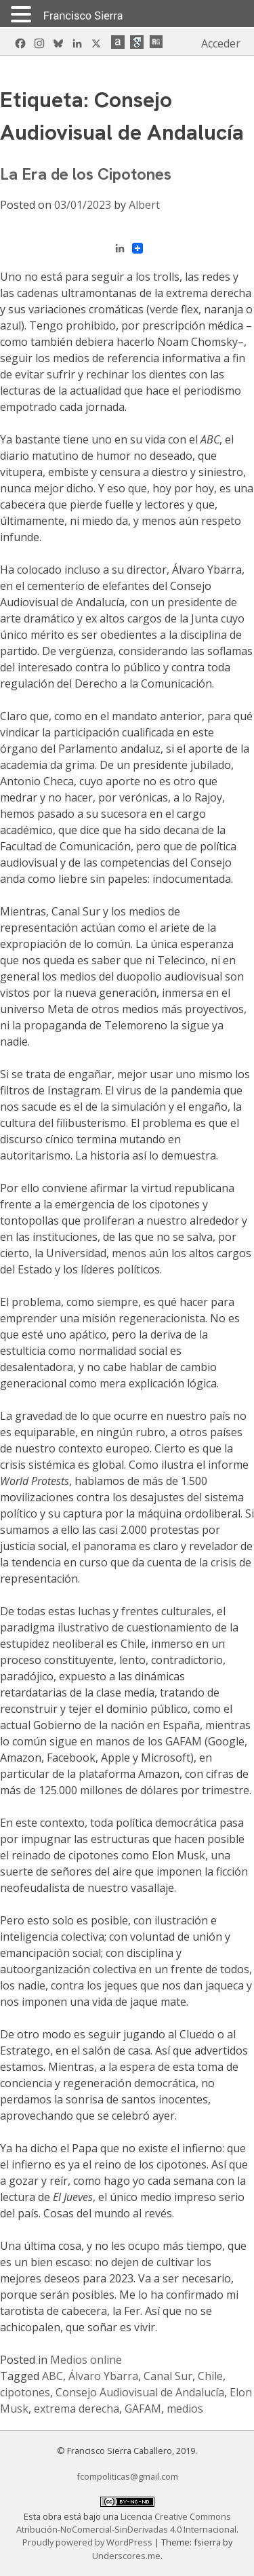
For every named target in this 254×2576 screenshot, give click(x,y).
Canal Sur (168, 2376)
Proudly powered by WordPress (88, 2542)
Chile (210, 2376)
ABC (52, 2376)
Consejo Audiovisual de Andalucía (140, 2392)
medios (185, 2408)
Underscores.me (126, 2556)
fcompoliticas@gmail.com (127, 2476)
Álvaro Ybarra (103, 2376)
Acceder (220, 43)
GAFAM (143, 2408)
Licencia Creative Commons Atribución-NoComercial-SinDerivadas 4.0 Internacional (126, 2522)
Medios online (86, 2359)
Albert (144, 204)
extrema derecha (76, 2408)
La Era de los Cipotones (85, 173)
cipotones (25, 2392)
